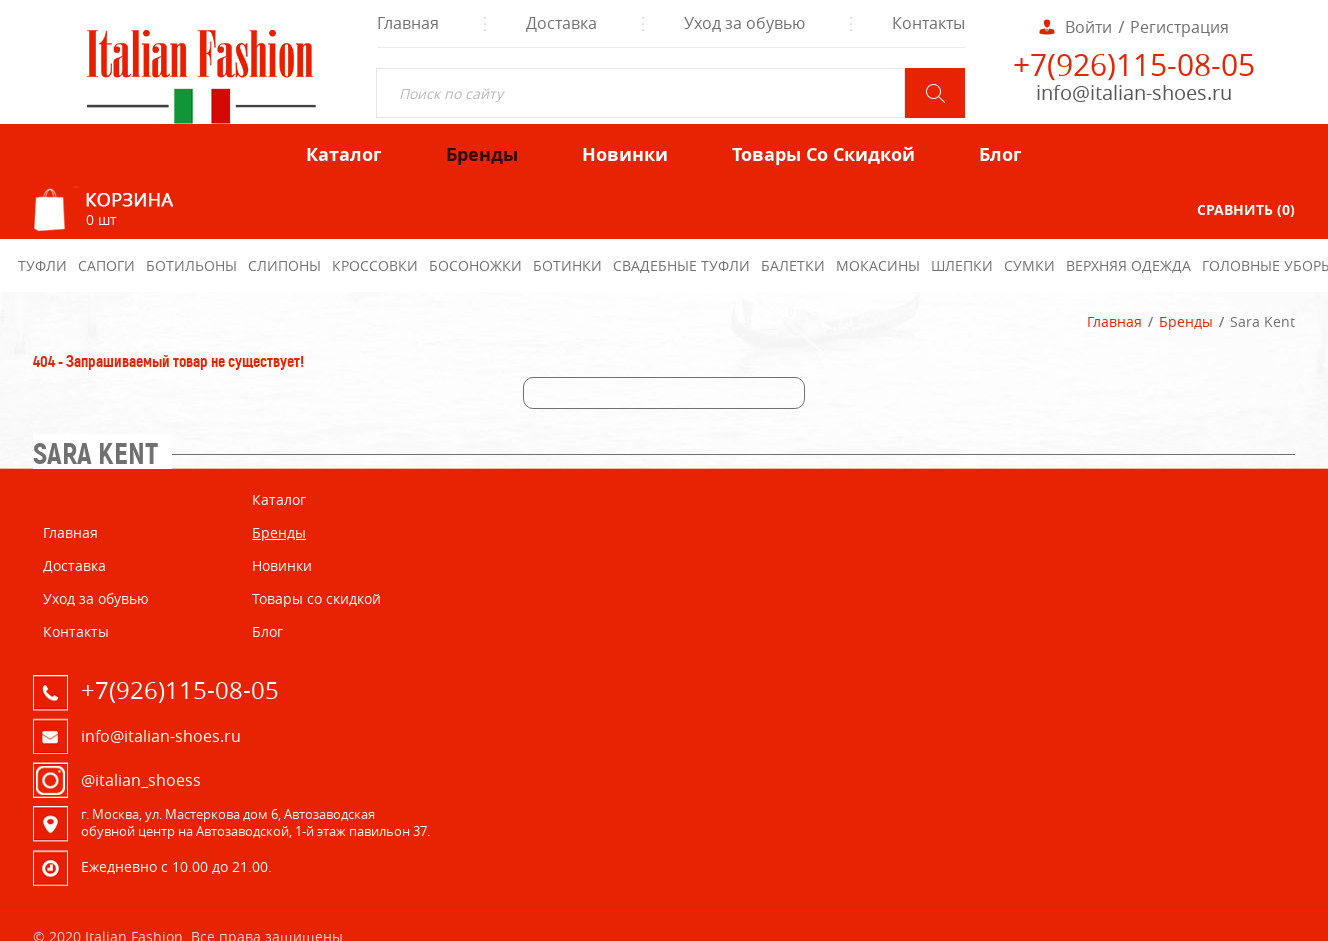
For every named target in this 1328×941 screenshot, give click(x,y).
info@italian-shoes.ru (1134, 92)
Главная (1114, 321)
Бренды (1186, 321)
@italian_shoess (141, 780)
